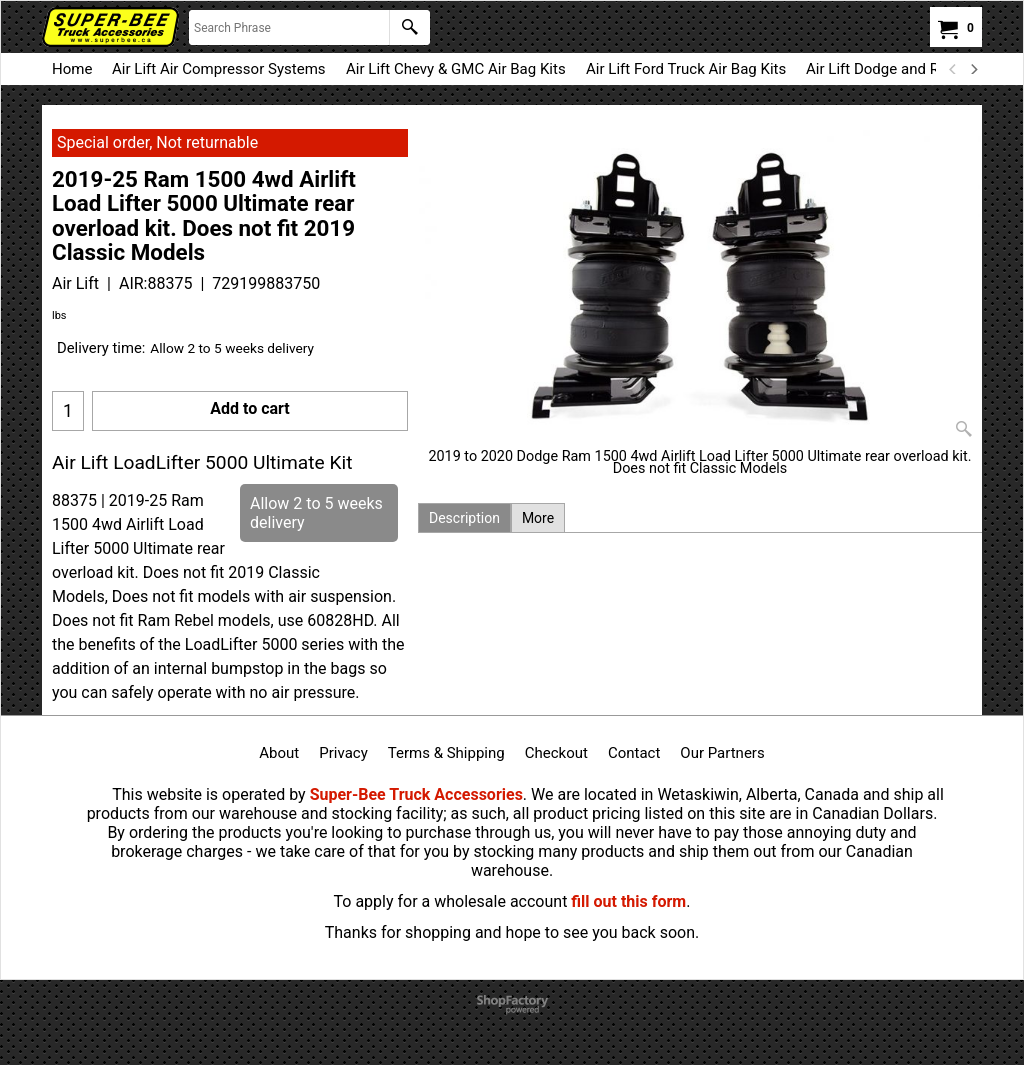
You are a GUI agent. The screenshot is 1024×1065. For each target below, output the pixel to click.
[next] (973, 69)
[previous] (953, 69)
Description (464, 518)
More (538, 518)
